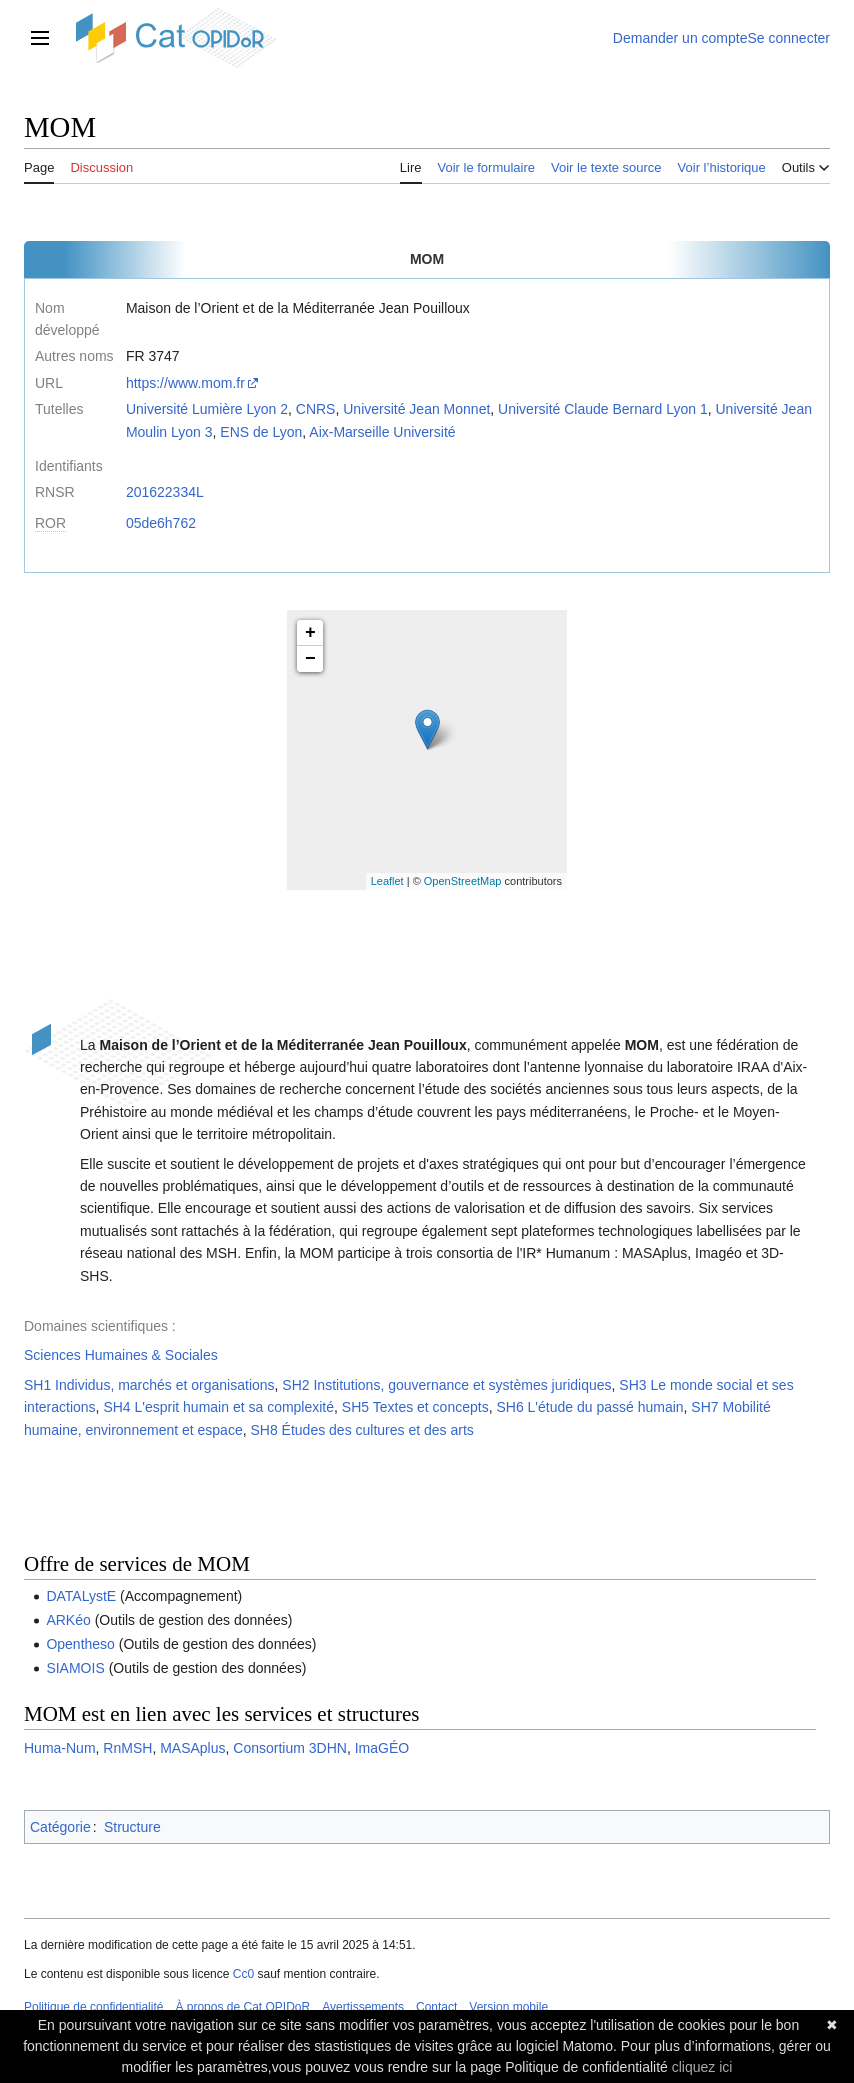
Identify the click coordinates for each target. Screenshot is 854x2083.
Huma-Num (60, 1748)
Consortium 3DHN (290, 1748)
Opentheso (80, 1644)
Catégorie (60, 1827)
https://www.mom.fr (185, 383)
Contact (436, 2007)
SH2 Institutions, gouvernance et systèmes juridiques (446, 1385)
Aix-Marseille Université (382, 432)
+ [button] (310, 633)
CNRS (316, 409)
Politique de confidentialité (93, 2007)
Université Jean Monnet (416, 409)
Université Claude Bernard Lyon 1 (603, 409)
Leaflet (387, 881)
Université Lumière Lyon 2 (207, 409)
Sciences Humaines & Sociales (121, 1355)
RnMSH (127, 1748)
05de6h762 (161, 523)
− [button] (310, 659)
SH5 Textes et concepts (415, 1407)
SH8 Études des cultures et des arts (361, 1430)
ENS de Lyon (261, 432)
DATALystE (81, 1596)
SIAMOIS (75, 1668)
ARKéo (68, 1620)
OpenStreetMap (463, 881)
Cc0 (243, 1974)
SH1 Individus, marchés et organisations (149, 1385)
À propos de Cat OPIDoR (242, 2007)
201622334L (165, 492)
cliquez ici (702, 2067)
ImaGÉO (382, 1748)
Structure (132, 1827)
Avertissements (363, 2007)
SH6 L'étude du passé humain (589, 1407)
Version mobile (508, 2007)
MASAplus (192, 1748)
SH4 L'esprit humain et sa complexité (218, 1407)
